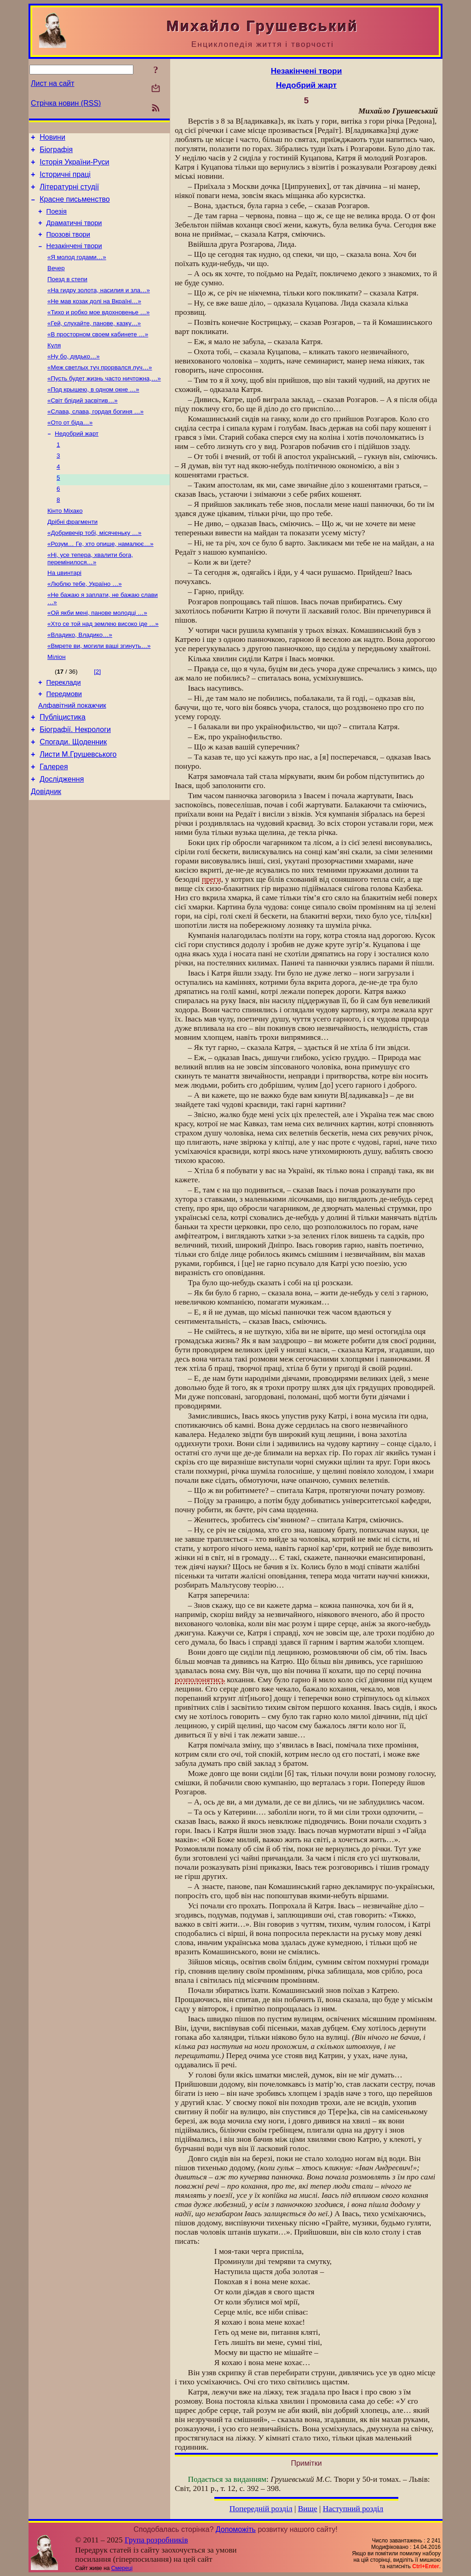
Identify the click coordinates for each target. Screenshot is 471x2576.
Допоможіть (236, 2529)
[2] (97, 718)
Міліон (56, 703)
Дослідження (62, 838)
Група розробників (156, 2540)
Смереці (121, 2568)
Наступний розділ (353, 2508)
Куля (54, 367)
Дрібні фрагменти (72, 558)
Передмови (64, 743)
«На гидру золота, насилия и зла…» (98, 307)
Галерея (54, 824)
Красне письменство (75, 207)
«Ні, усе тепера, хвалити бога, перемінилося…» (90, 598)
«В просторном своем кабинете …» (97, 355)
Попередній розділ (261, 2508)
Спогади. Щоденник (73, 797)
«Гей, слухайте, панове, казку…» (94, 343)
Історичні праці (65, 180)
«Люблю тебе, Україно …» (84, 625)
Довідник (46, 852)
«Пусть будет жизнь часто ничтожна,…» (104, 403)
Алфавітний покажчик (72, 756)
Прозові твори (68, 246)
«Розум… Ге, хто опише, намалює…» (100, 582)
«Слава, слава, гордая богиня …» (95, 439)
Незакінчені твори (74, 259)
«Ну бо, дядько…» (73, 379)
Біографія (56, 152)
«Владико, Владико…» (79, 679)
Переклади (63, 730)
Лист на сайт (53, 83)
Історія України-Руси (74, 166)
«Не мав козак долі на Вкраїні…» (94, 319)
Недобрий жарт (76, 463)
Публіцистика (63, 769)
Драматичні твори (74, 234)
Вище (307, 2508)
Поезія (56, 221)
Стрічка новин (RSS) (66, 103)
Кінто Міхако (65, 546)
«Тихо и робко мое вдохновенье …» (98, 331)
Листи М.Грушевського (78, 811)
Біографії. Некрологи (75, 783)
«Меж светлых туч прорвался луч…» (99, 391)
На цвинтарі (64, 613)
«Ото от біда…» (69, 451)
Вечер (56, 283)
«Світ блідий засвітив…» (82, 427)
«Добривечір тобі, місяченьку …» (94, 570)
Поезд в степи (67, 295)
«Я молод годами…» (76, 271)
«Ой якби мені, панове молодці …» (97, 656)
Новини (52, 138)
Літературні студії (69, 194)
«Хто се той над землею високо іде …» (103, 667)
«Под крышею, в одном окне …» (93, 415)
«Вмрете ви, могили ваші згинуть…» (98, 691)
